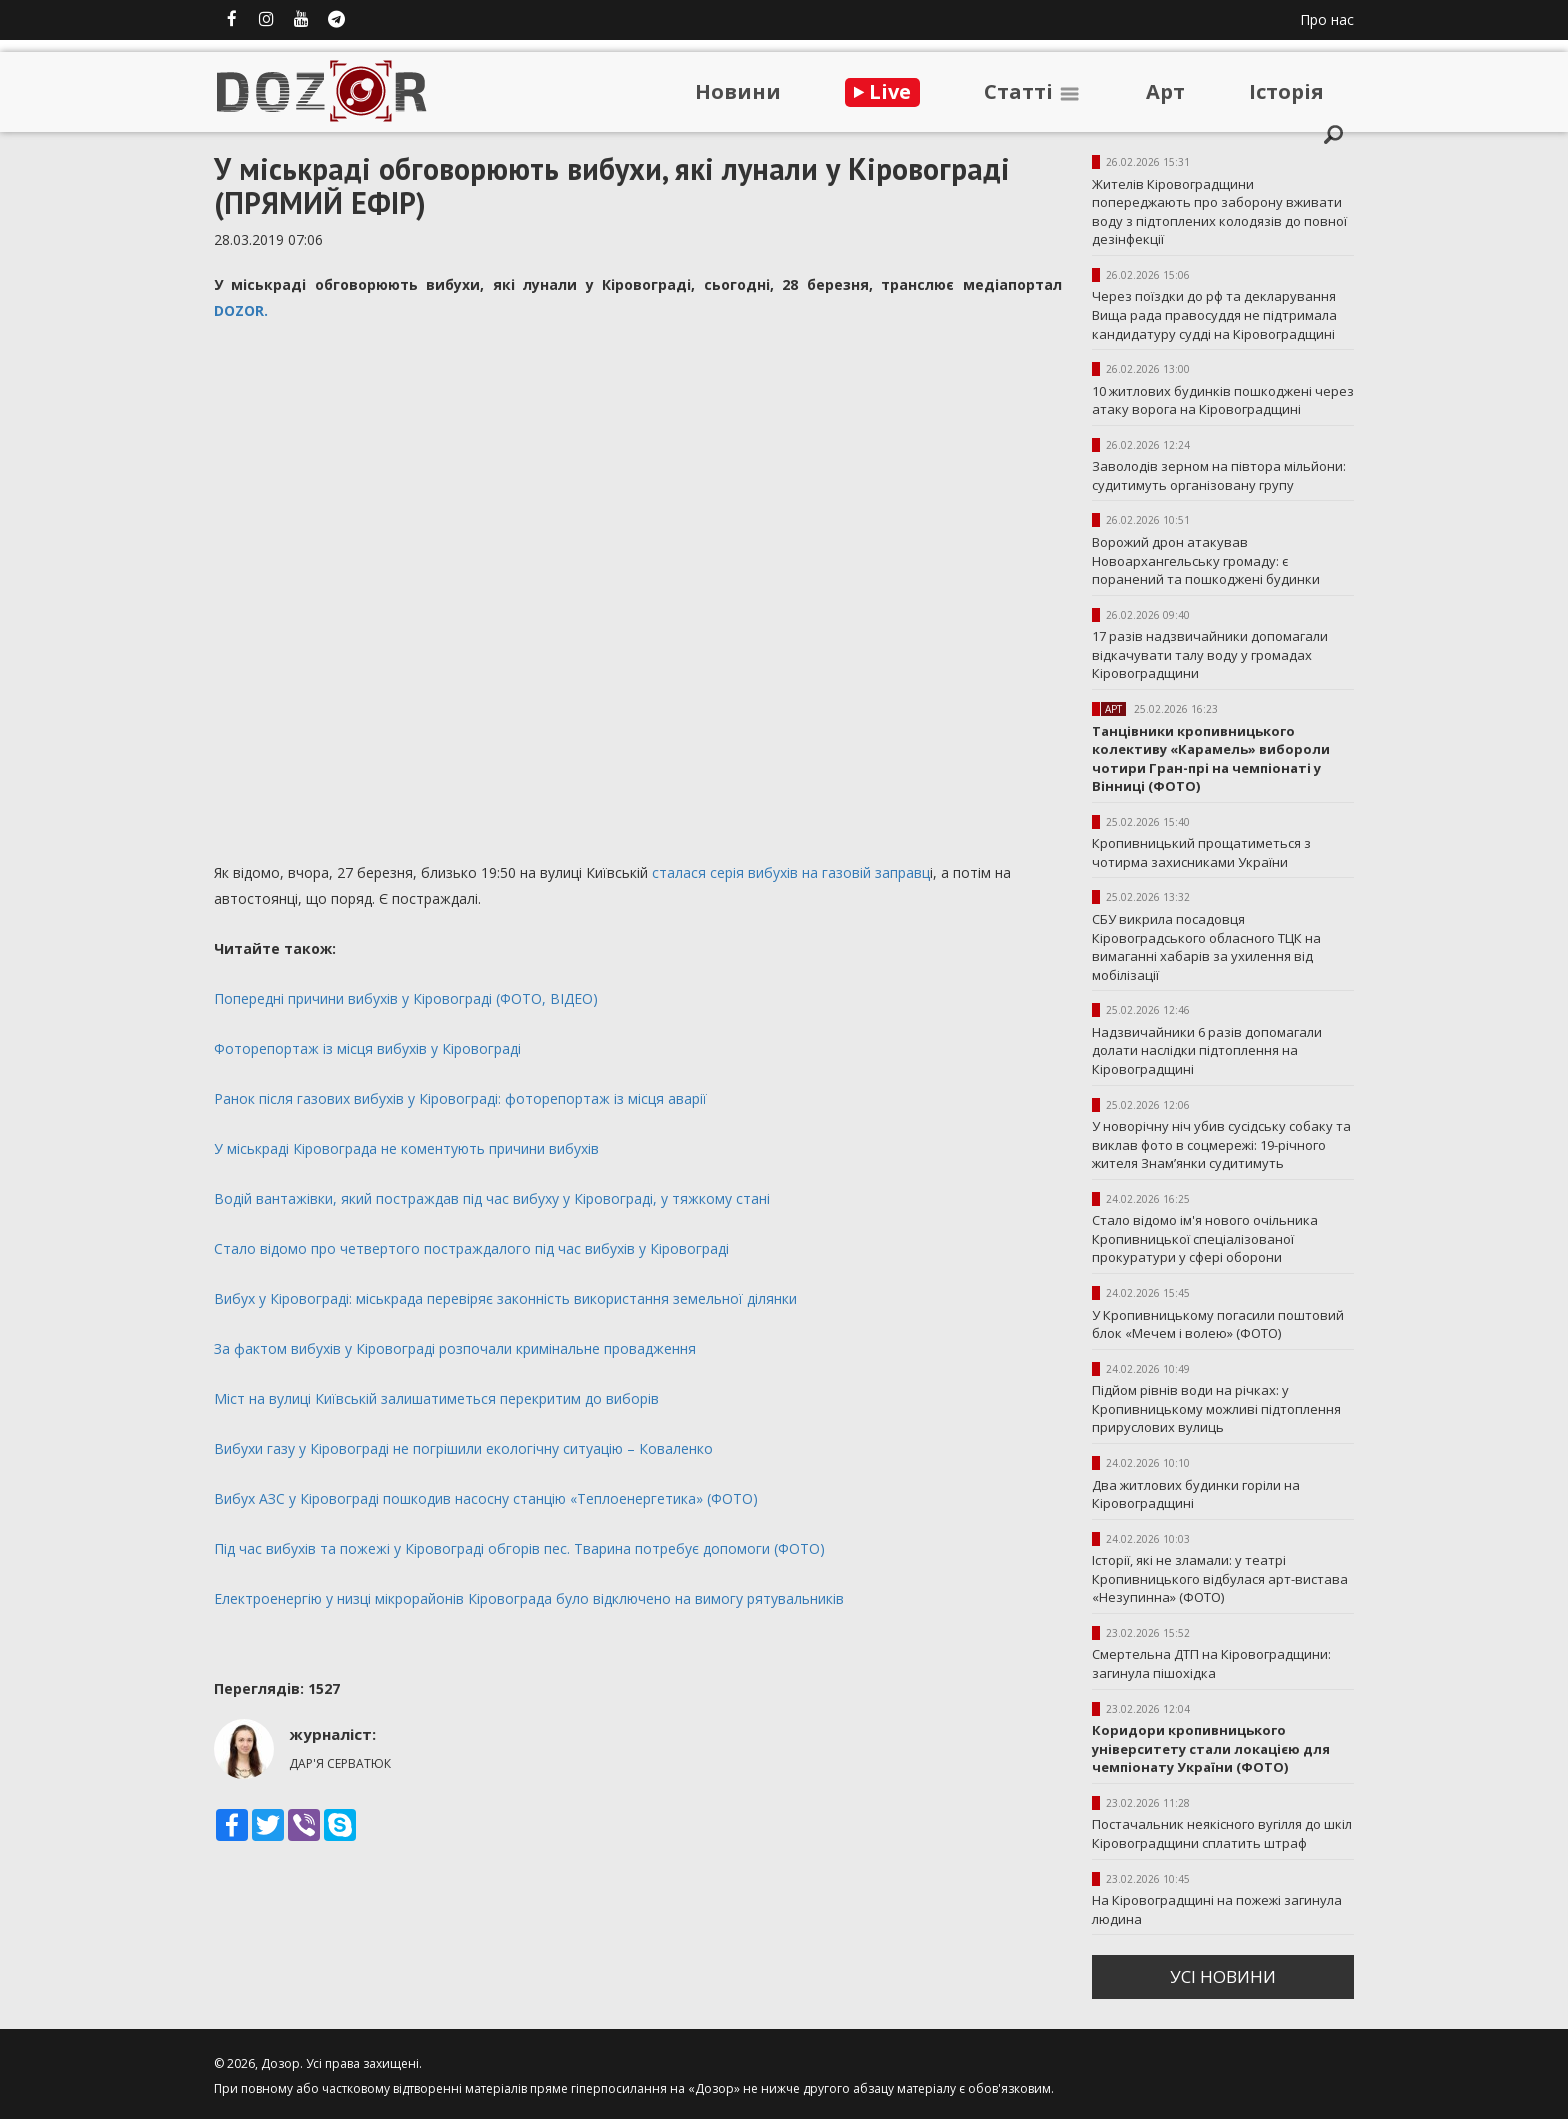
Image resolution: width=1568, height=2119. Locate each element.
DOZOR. (243, 310)
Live (882, 91)
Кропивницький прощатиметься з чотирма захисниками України (1201, 852)
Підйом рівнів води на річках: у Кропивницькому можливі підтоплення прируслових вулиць (1216, 1408)
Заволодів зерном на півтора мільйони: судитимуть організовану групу (1219, 475)
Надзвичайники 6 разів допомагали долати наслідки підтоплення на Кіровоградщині (1207, 1050)
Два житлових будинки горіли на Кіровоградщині (1196, 1494)
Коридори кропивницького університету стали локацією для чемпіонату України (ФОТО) (1211, 1748)
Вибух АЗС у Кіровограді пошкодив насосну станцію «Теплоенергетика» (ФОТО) (486, 1498)
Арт (1165, 91)
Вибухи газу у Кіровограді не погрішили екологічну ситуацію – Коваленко (463, 1448)
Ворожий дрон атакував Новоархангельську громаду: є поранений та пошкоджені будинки (1206, 560)
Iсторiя (1286, 91)
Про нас (1327, 19)
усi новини (1223, 1976)
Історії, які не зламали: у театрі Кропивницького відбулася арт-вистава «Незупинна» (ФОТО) (1220, 1578)
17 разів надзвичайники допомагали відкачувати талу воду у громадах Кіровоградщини (1210, 654)
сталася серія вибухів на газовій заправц (789, 872)
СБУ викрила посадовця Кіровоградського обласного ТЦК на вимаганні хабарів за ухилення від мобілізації (1206, 947)
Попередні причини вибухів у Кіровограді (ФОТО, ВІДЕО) (406, 998)
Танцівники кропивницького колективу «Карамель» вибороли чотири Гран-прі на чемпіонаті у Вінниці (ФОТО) (1211, 759)
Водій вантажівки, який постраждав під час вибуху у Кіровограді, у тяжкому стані (492, 1198)
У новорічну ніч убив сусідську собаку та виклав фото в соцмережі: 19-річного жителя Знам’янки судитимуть (1221, 1144)
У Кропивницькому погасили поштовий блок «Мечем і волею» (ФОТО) (1218, 1324)
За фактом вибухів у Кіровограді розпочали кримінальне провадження (455, 1348)
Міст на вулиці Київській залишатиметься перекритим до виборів (436, 1398)
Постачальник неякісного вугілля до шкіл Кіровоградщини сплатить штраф (1222, 1833)
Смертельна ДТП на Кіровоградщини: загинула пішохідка (1211, 1663)
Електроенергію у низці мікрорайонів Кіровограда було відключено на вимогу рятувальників (529, 1598)
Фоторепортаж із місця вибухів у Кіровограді (367, 1048)
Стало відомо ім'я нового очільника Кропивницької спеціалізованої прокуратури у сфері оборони (1205, 1238)
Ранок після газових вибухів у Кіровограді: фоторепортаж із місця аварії (460, 1098)
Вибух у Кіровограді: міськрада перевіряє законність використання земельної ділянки (505, 1298)
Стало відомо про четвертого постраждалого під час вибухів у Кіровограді (471, 1248)
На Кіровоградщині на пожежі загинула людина (1217, 1909)
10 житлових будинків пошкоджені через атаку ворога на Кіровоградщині (1223, 400)
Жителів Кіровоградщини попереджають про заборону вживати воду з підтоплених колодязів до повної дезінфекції (1219, 212)
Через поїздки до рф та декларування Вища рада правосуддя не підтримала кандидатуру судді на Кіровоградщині (1214, 314)
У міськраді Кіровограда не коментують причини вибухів (406, 1148)
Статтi (1033, 91)
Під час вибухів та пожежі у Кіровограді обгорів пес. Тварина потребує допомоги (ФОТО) (519, 1548)
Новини (738, 91)
